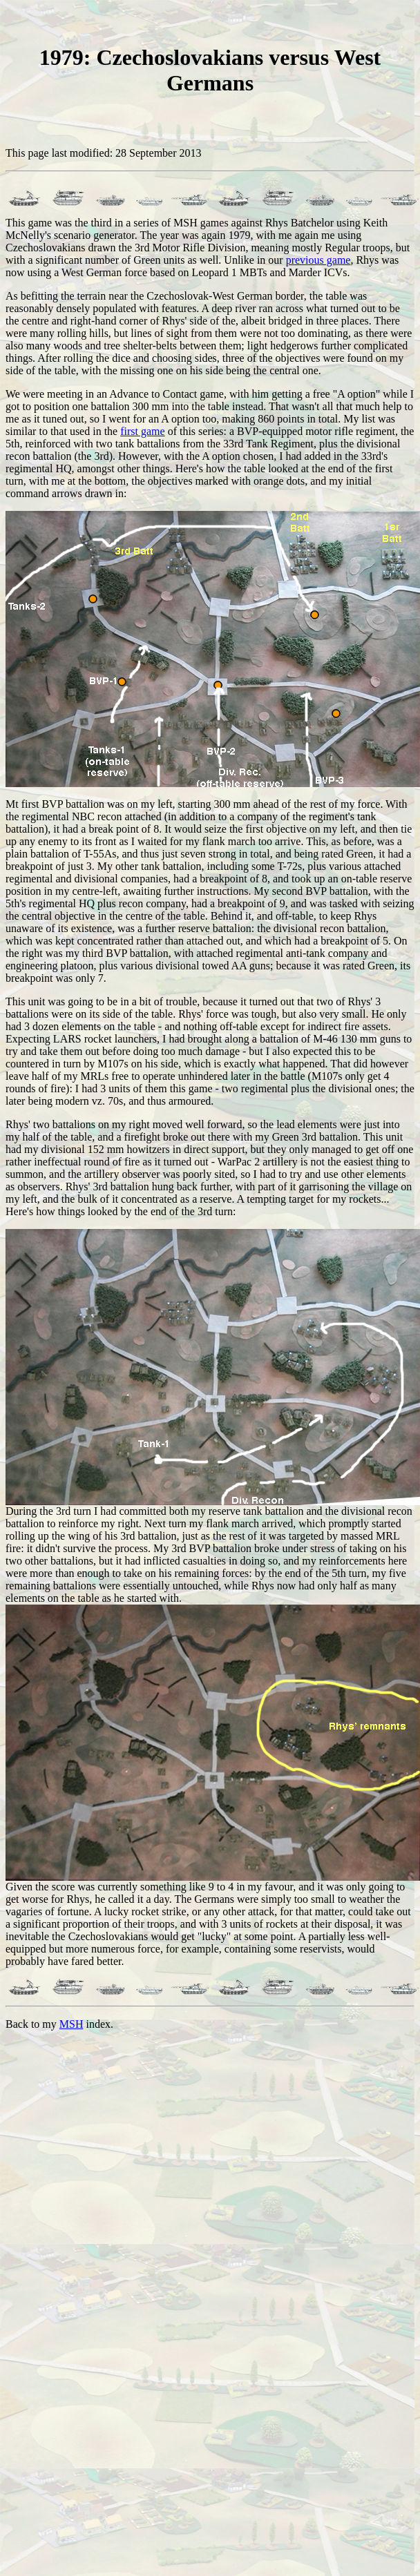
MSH (71, 2024)
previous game (318, 260)
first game (142, 431)
